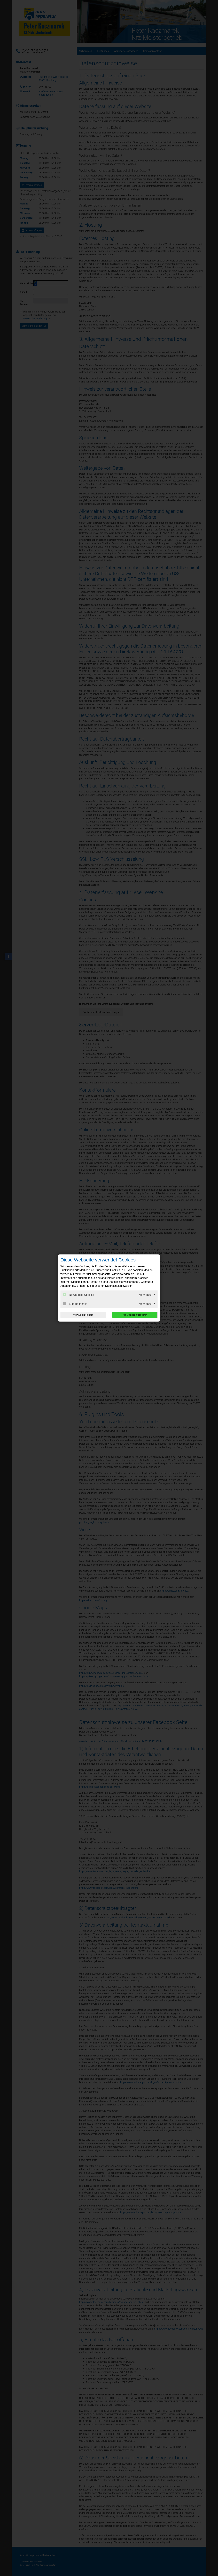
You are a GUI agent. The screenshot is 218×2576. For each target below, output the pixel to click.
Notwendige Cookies (78, 1294)
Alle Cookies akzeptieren (135, 1315)
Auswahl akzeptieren (82, 1315)
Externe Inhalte (75, 1303)
